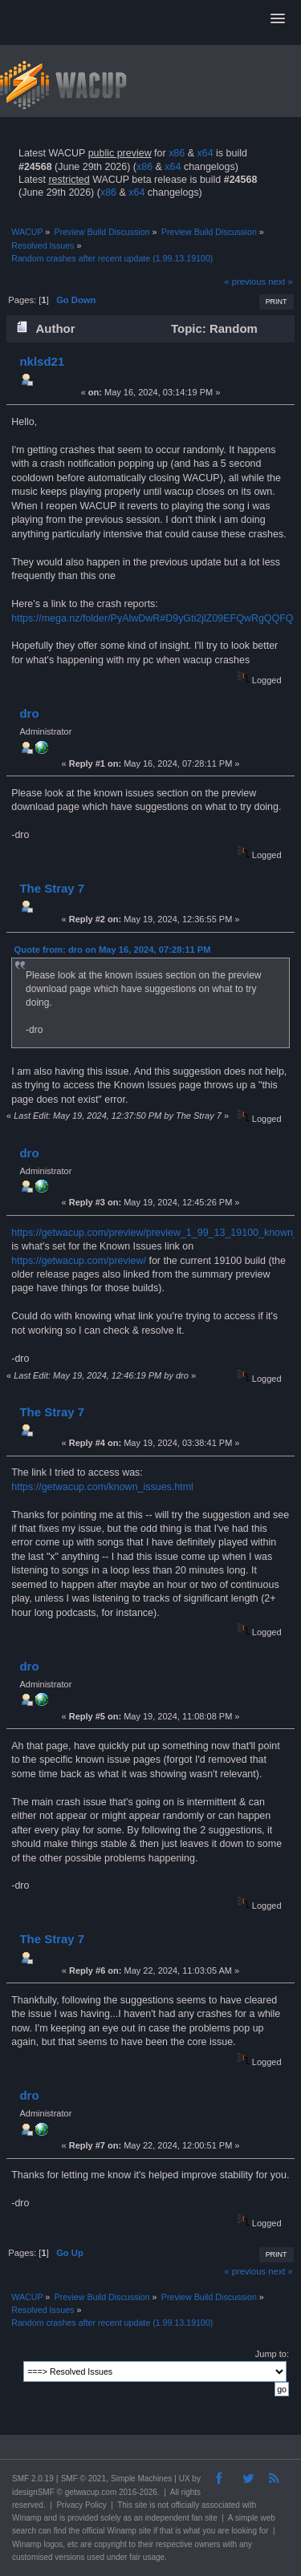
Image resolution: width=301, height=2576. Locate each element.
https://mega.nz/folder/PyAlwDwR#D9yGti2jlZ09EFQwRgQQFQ (152, 618)
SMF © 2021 (83, 2478)
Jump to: (272, 2354)
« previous (245, 281)
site (141, 2505)
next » (280, 281)
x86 (177, 153)
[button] (277, 19)
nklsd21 (41, 361)
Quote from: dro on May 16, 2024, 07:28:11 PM (112, 949)
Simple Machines (141, 2478)
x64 (205, 153)
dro (29, 713)
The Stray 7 (51, 888)
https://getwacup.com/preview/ (78, 1260)
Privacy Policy (81, 2505)
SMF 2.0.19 (33, 2478)
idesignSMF (33, 2492)
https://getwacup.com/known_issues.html (102, 1487)
